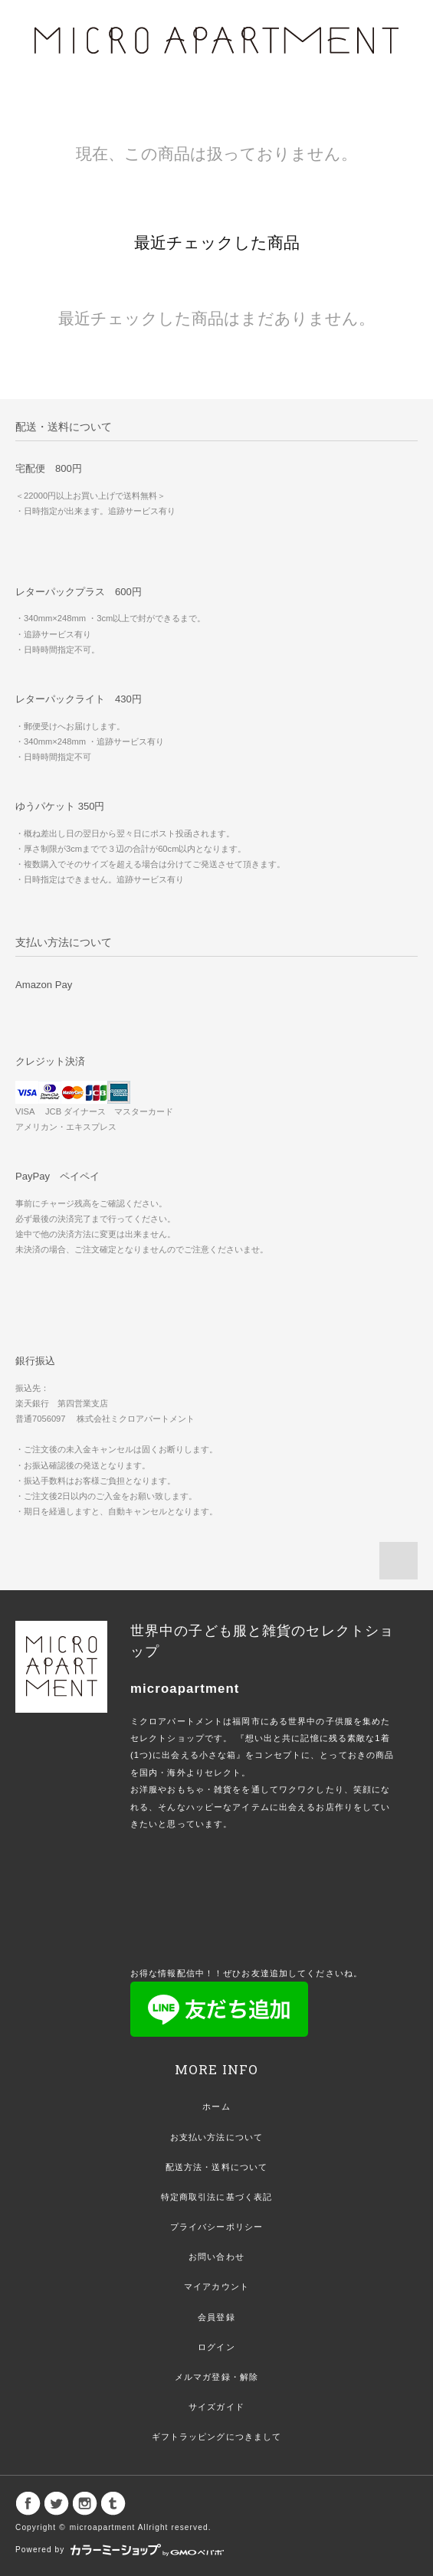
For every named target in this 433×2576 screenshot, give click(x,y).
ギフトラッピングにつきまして (217, 2436)
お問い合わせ (216, 2256)
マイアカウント (216, 2286)
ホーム (216, 2106)
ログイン (216, 2347)
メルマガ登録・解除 (216, 2376)
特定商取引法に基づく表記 (216, 2196)
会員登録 (216, 2317)
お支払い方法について (216, 2137)
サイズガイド (216, 2406)
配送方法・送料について (216, 2167)
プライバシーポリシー (216, 2226)
